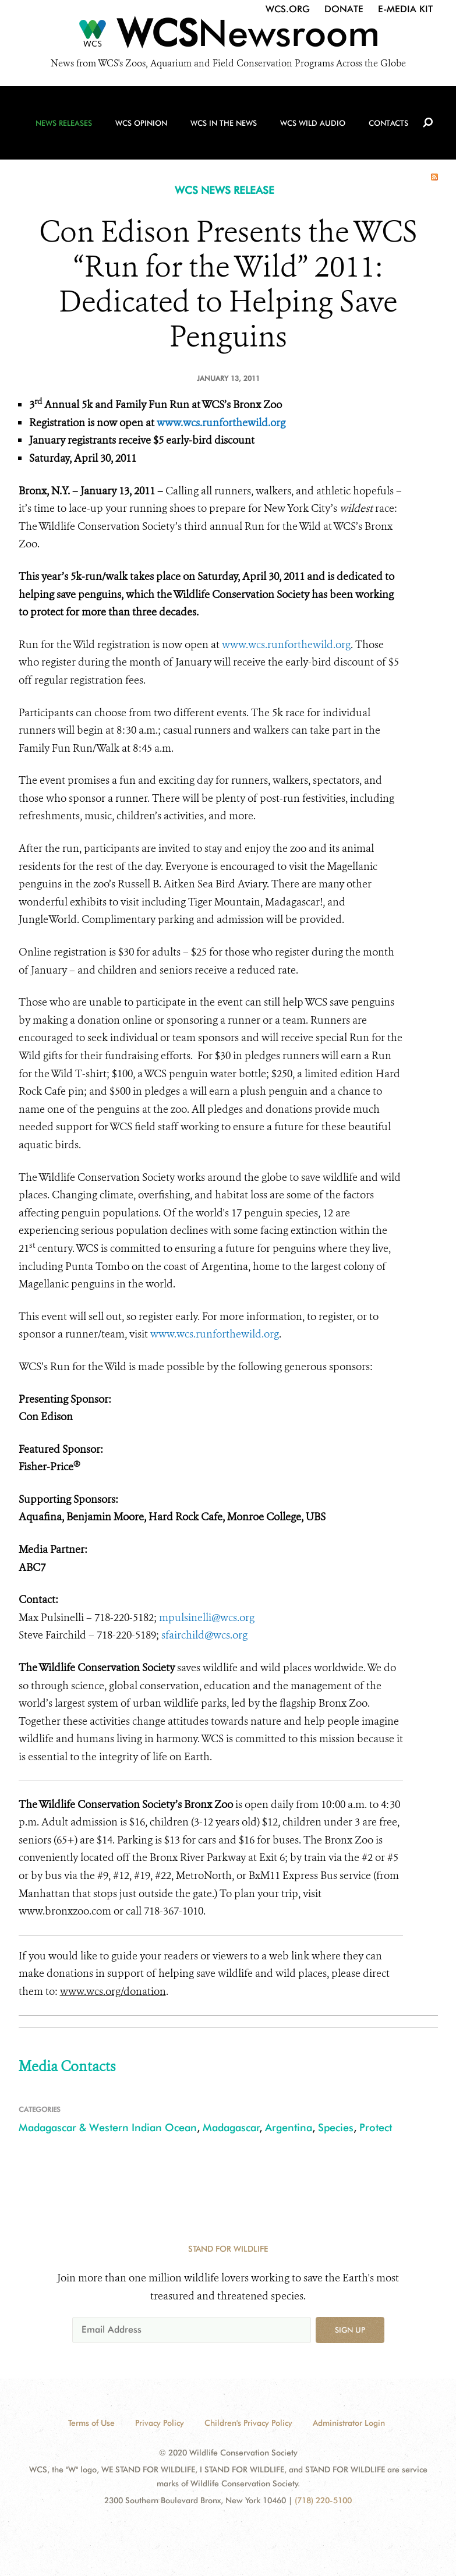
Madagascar (231, 2127)
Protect (375, 2127)
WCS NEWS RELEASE (224, 190)
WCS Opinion (141, 123)
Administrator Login (349, 2423)
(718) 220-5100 (323, 2500)
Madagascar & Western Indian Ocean (108, 2127)
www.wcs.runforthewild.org (221, 423)
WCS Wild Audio (312, 123)
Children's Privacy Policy (248, 2423)
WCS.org (288, 9)
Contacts (388, 123)
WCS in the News (223, 123)
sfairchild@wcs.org (204, 1635)
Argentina (288, 2127)
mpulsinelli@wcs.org (206, 1618)
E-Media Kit (405, 9)
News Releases (64, 123)
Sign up (350, 2329)
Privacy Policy (159, 2423)
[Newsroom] (228, 36)
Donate (343, 9)
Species (336, 2127)
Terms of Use (91, 2423)
